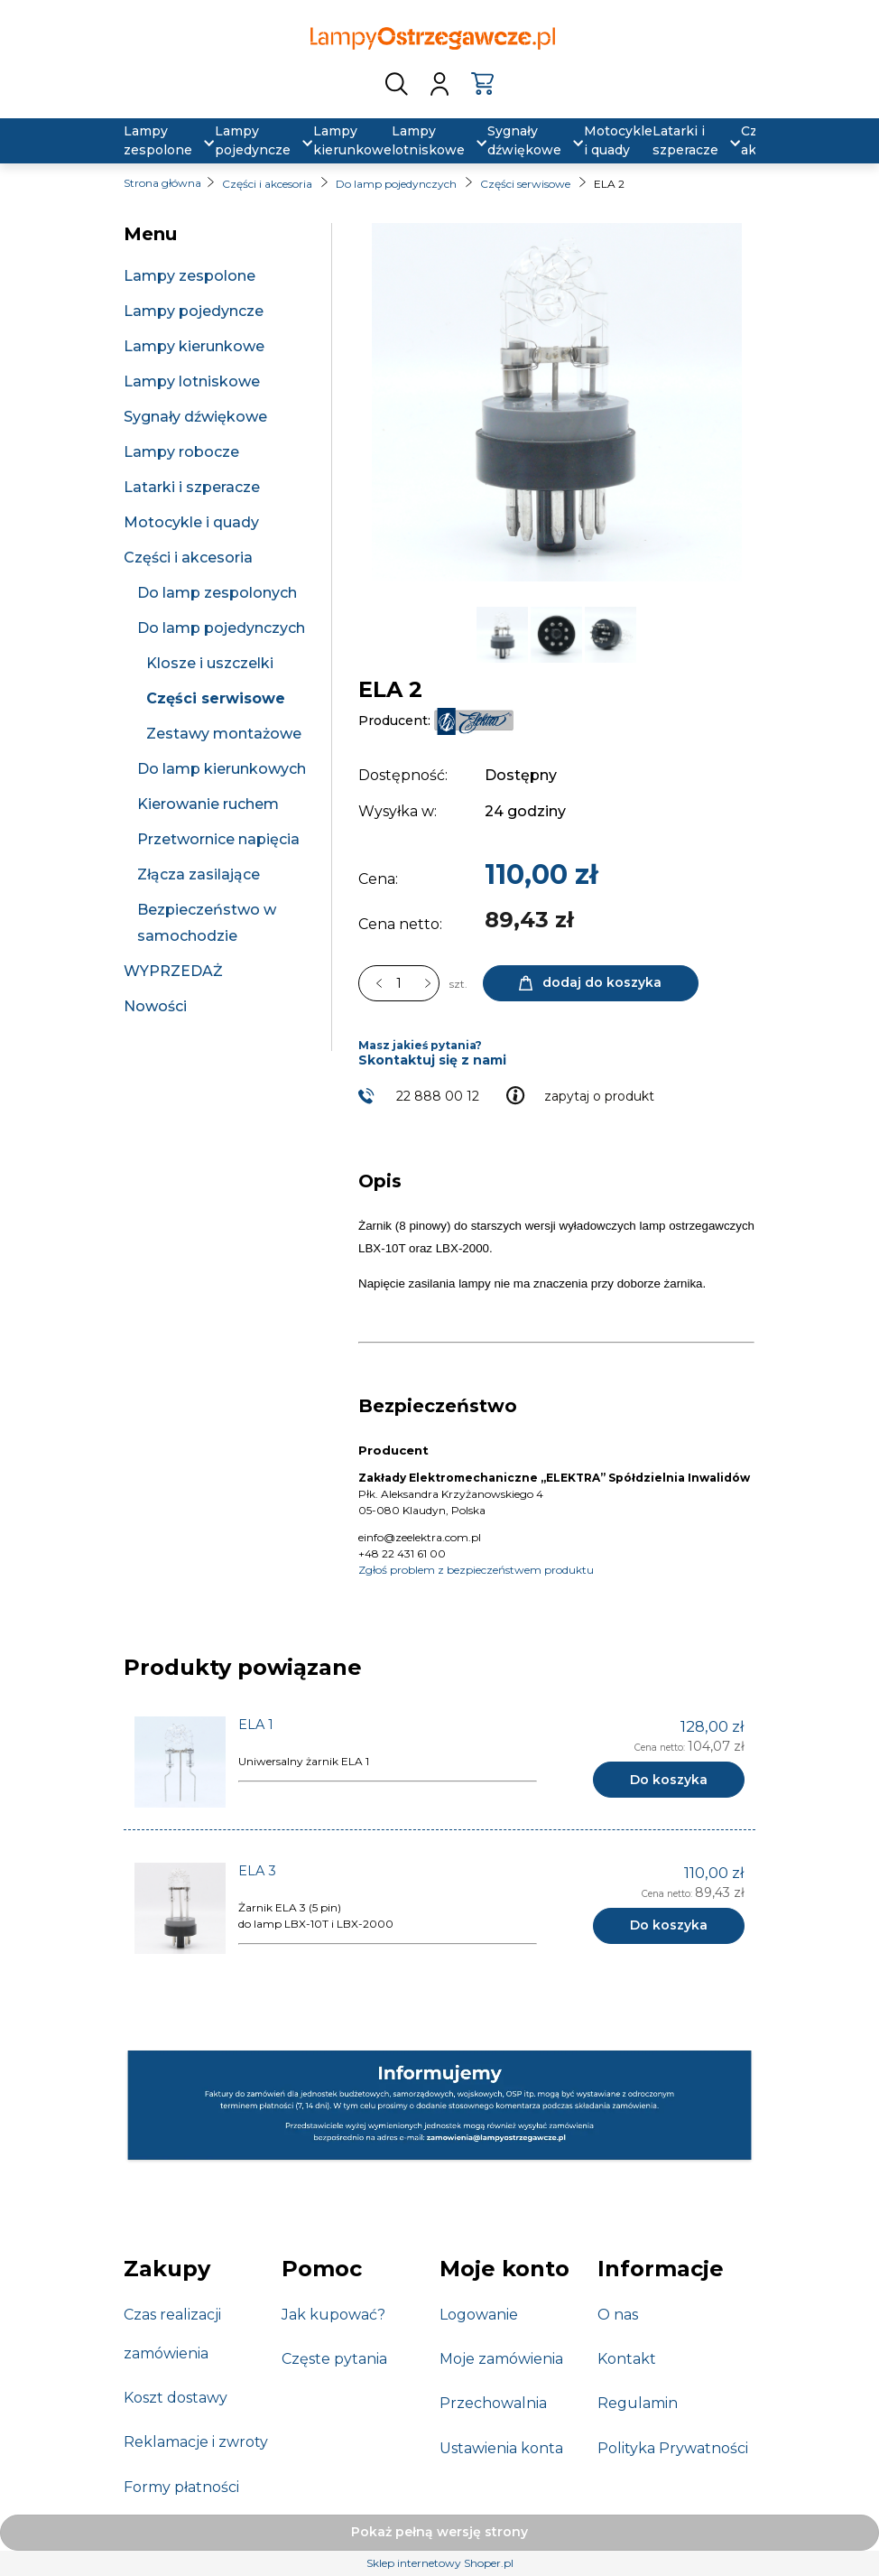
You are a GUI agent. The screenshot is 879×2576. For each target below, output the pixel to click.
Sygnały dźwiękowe (195, 416)
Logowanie (479, 2314)
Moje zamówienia (501, 2358)
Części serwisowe (215, 698)
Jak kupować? (333, 2314)
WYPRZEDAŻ (173, 971)
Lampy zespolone (189, 275)
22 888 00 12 (437, 1096)
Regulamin (637, 2403)
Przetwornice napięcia (218, 839)
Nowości (155, 1006)
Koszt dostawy (175, 2397)
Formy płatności (181, 2487)
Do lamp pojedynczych (221, 628)
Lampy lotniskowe (192, 381)
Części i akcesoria (188, 557)
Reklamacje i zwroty (196, 2441)
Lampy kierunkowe (194, 346)
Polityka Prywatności (672, 2448)
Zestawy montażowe (223, 733)
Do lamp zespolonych (217, 592)
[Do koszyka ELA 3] (669, 1926)
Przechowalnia (493, 2403)
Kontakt (626, 2358)
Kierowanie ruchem (208, 804)
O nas (617, 2314)
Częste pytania (334, 2358)
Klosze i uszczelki (209, 663)
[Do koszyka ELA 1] (669, 1780)
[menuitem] (158, 141)
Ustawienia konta (501, 2448)
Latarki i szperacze (192, 487)
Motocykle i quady (191, 522)
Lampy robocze (181, 451)
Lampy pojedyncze (194, 311)
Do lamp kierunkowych (221, 768)
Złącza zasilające (198, 874)
